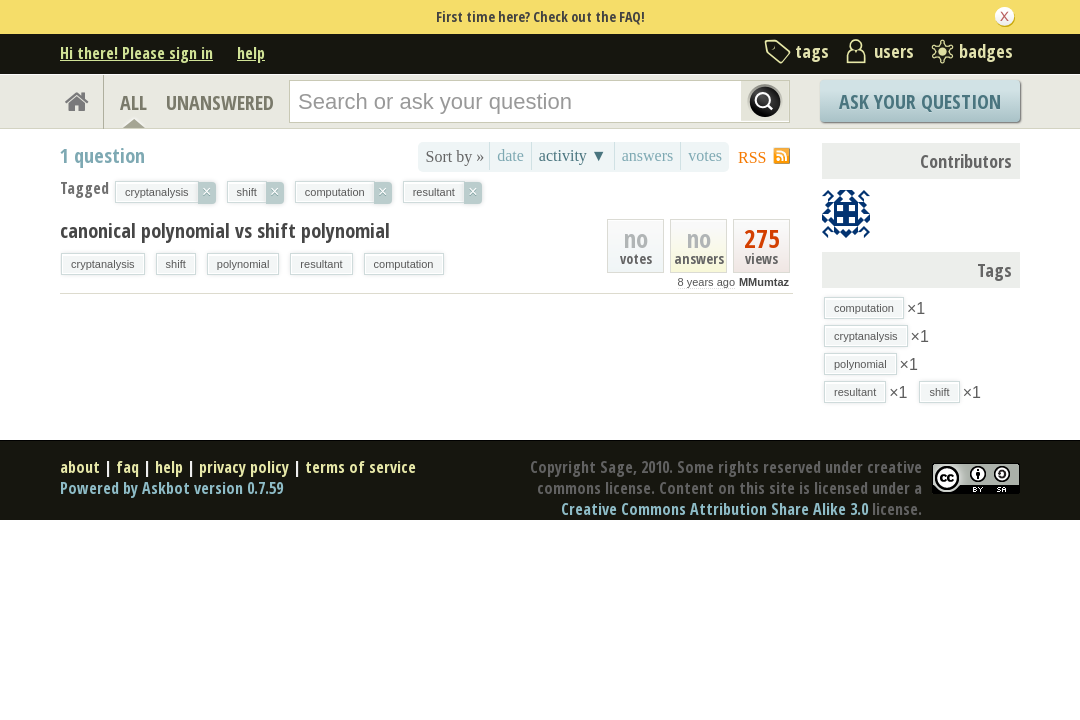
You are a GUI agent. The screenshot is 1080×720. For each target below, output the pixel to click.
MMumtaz (764, 282)
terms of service (360, 467)
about (80, 467)
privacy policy (244, 467)
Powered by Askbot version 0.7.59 (171, 488)
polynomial (243, 264)
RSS (752, 157)
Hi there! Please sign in (136, 53)
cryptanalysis (103, 264)
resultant (321, 264)
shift (176, 264)
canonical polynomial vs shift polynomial (225, 230)
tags (812, 51)
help (251, 53)
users (894, 51)
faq (127, 467)
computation (404, 264)
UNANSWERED (220, 102)
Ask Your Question (920, 101)
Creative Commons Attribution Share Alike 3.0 (714, 509)
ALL (133, 102)
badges (986, 51)
